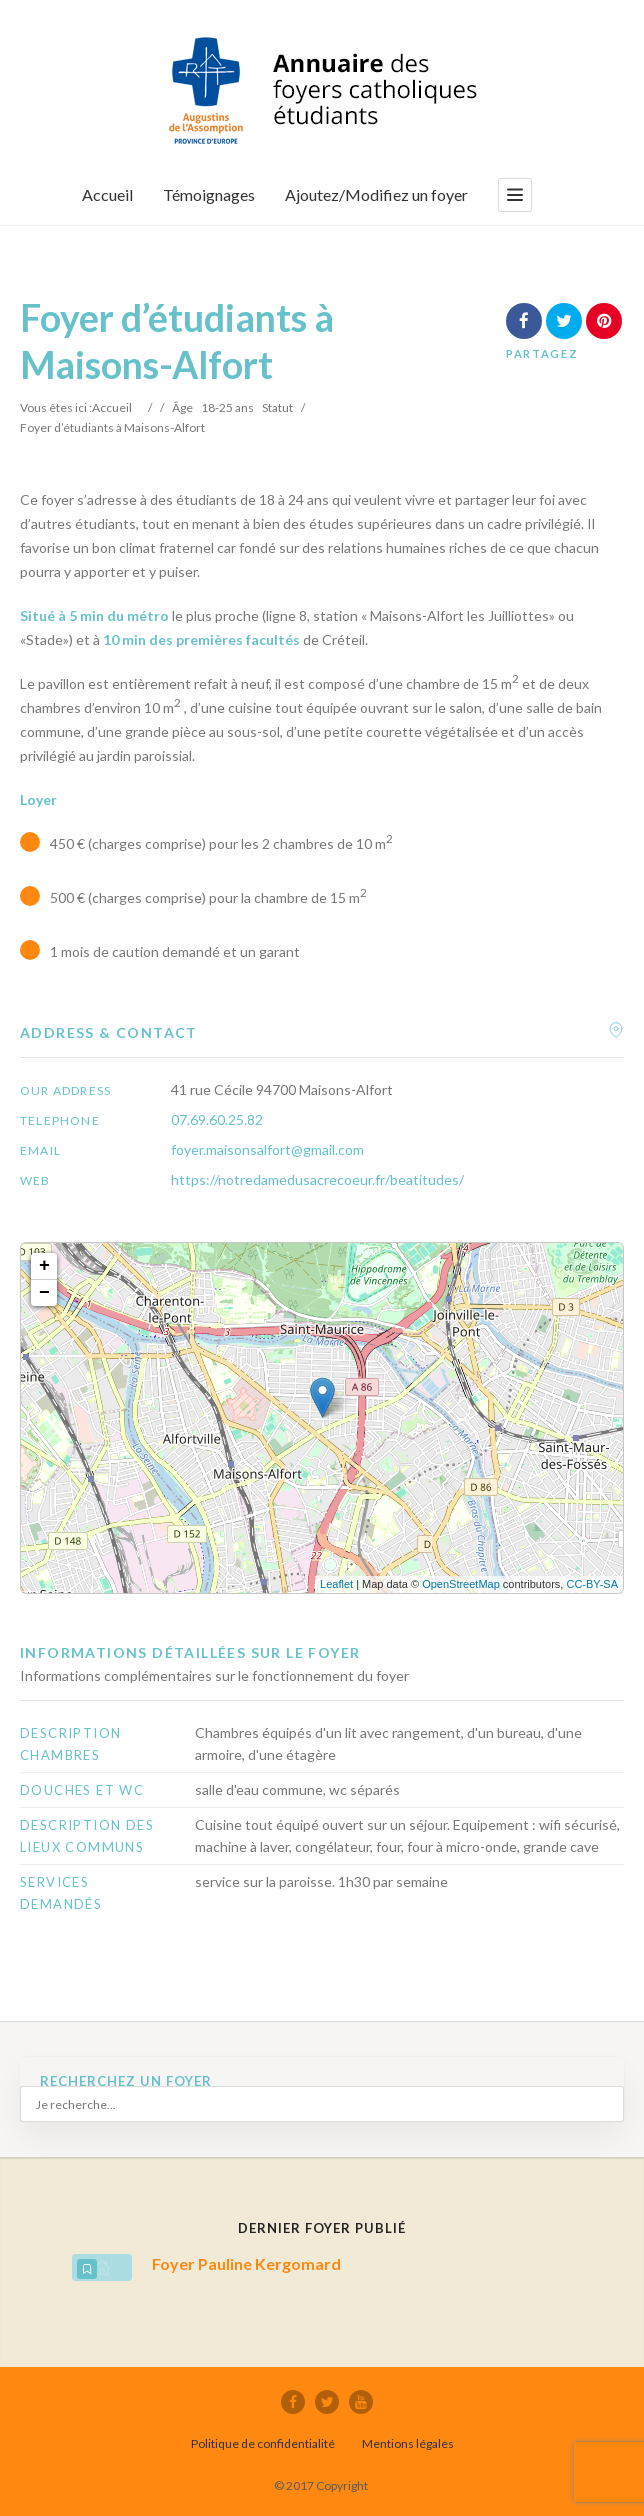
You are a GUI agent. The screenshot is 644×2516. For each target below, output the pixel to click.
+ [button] (44, 1266)
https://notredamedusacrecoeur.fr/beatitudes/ (317, 1179)
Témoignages (209, 194)
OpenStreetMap (461, 1584)
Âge (182, 407)
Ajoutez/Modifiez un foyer (376, 194)
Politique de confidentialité (263, 2443)
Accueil (107, 194)
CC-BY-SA (592, 1584)
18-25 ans (227, 407)
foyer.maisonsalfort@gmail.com (267, 1149)
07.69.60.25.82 (217, 1119)
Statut (277, 407)
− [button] (44, 1293)
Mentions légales (408, 2443)
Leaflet (336, 1584)
